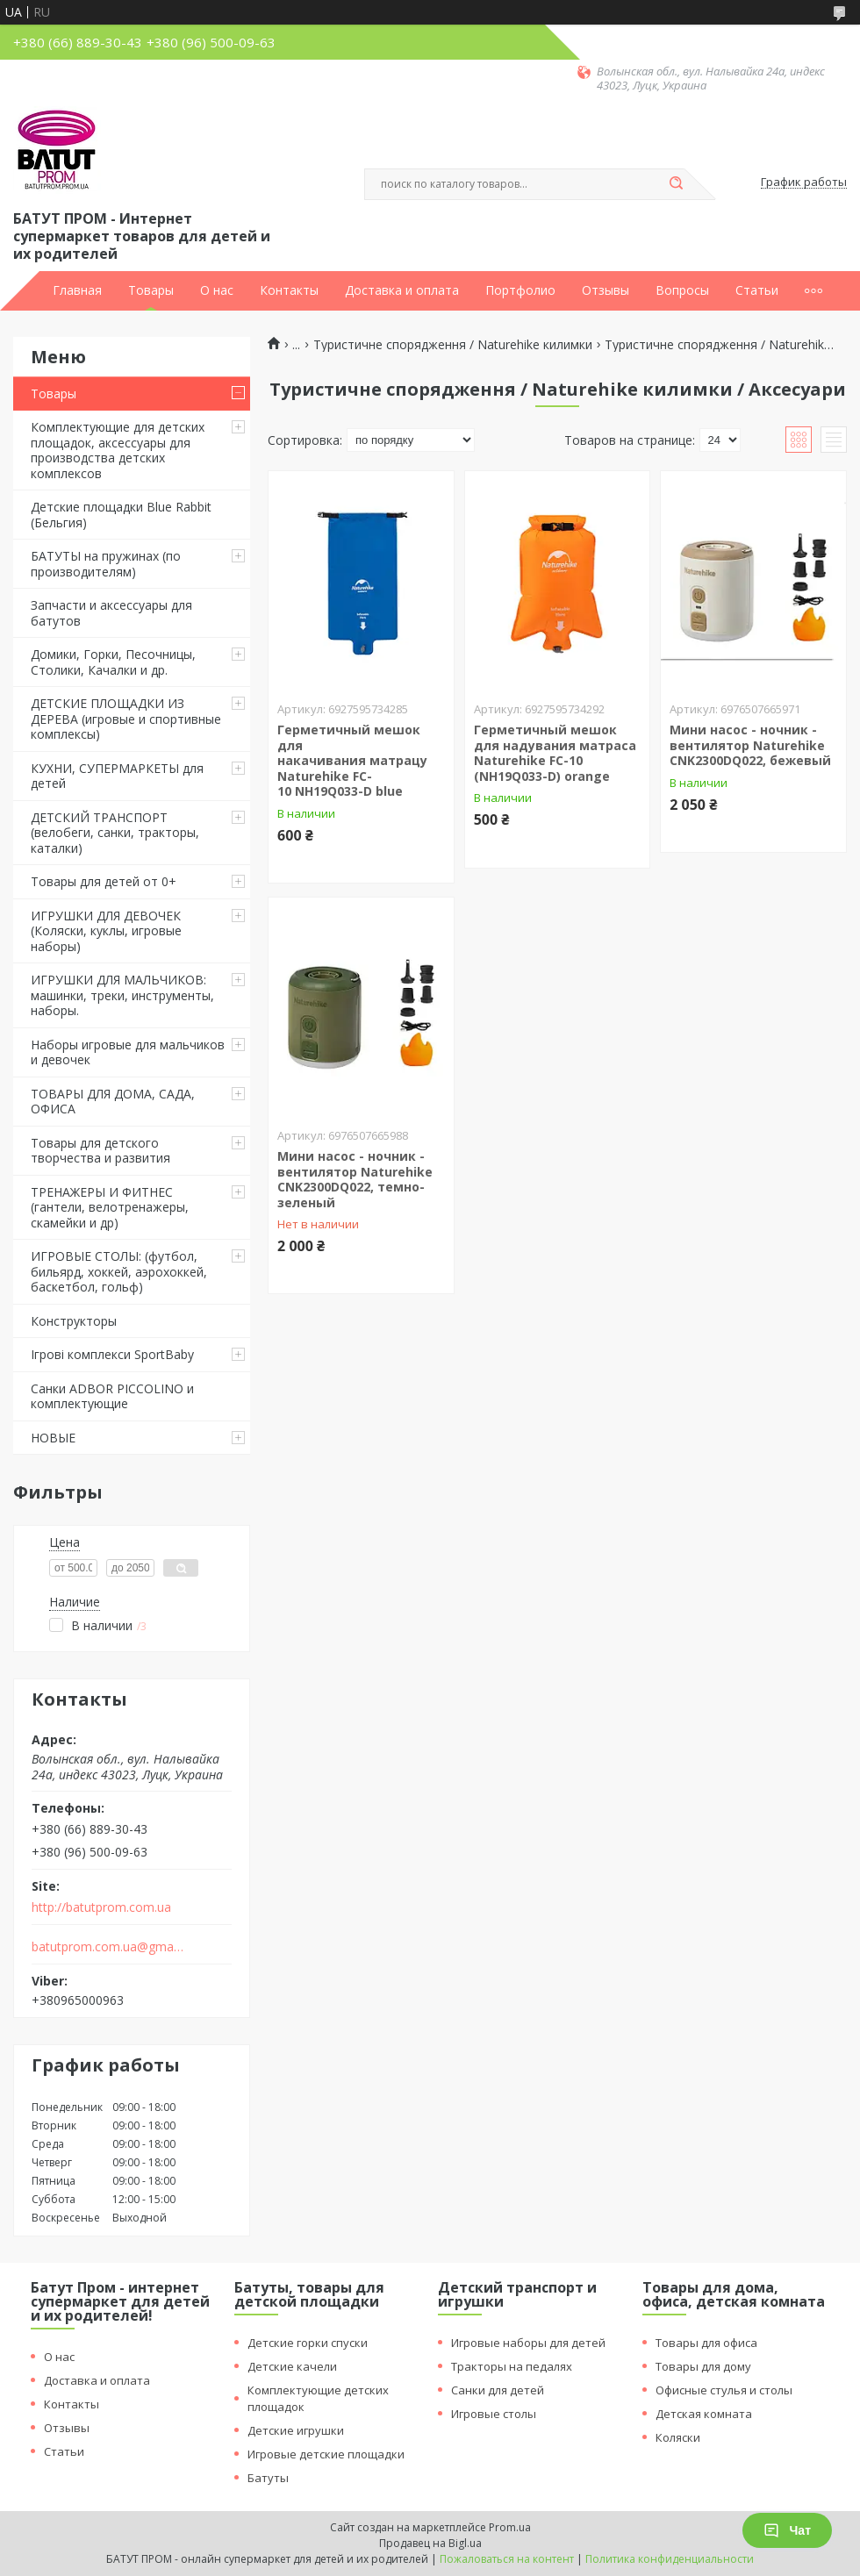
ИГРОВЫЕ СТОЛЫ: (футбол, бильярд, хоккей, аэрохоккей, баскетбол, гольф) (119, 1271)
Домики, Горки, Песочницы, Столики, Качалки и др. (113, 662)
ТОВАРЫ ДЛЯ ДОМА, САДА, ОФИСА (113, 1101)
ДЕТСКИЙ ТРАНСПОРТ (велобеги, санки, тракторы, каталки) (115, 832)
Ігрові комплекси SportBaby (112, 1354)
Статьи (756, 290)
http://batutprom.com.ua (101, 1907)
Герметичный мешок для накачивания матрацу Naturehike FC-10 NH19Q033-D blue (352, 760)
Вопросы (682, 290)
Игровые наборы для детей (528, 2343)
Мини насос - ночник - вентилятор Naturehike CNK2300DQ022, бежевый (750, 745)
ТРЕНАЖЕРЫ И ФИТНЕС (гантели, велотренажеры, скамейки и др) (110, 1207)
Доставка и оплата (402, 290)
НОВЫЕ (53, 1437)
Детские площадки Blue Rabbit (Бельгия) (121, 514)
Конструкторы (74, 1321)
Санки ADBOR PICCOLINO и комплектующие (112, 1396)
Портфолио (520, 290)
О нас (216, 290)
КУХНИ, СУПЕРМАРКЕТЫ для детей (117, 776)
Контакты (289, 290)
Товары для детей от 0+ (103, 881)
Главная (77, 290)
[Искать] (675, 184)
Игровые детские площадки (326, 2454)
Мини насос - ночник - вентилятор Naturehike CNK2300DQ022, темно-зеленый (355, 1179)
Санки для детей (497, 2390)
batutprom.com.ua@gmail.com (108, 1947)
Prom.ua (510, 2527)
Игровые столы (493, 2414)
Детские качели (292, 2366)
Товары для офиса (706, 2343)
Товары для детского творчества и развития (100, 1150)
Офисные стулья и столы (724, 2390)
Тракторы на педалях (511, 2366)
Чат (787, 2530)
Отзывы (605, 290)
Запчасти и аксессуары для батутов (111, 613)
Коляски (678, 2437)
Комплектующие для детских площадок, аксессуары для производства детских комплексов (117, 450)
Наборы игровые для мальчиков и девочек (128, 1052)
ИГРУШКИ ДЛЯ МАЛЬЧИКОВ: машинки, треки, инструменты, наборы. (122, 995)
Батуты (268, 2478)
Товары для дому (703, 2366)
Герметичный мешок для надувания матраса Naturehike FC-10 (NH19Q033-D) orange (555, 752)
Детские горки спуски (307, 2343)
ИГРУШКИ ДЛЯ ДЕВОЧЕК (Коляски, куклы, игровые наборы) (106, 931)
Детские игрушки (295, 2430)
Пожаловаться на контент (507, 2558)
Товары (151, 290)
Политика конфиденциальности (669, 2558)
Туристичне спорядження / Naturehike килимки (452, 345)
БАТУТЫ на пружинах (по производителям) (106, 563)
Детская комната (704, 2414)
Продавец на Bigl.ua (430, 2543)
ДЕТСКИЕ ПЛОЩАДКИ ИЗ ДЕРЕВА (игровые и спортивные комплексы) (126, 718)
